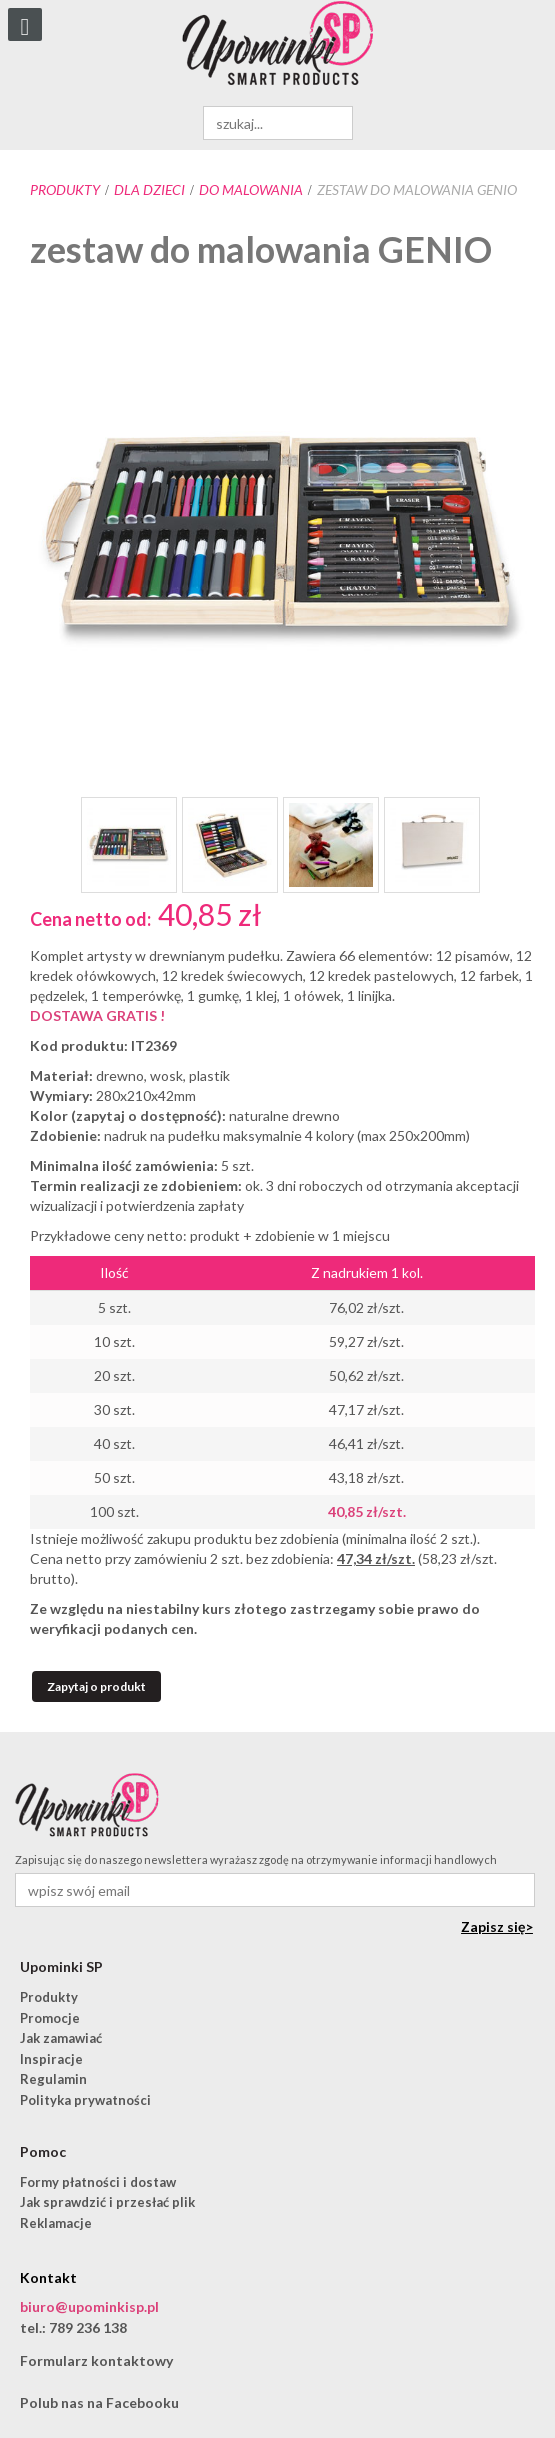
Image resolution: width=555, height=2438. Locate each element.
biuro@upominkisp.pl (89, 2306)
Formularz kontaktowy (96, 2360)
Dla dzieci (149, 189)
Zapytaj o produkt (96, 1686)
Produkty (65, 189)
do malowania (251, 189)
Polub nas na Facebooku (99, 2402)
